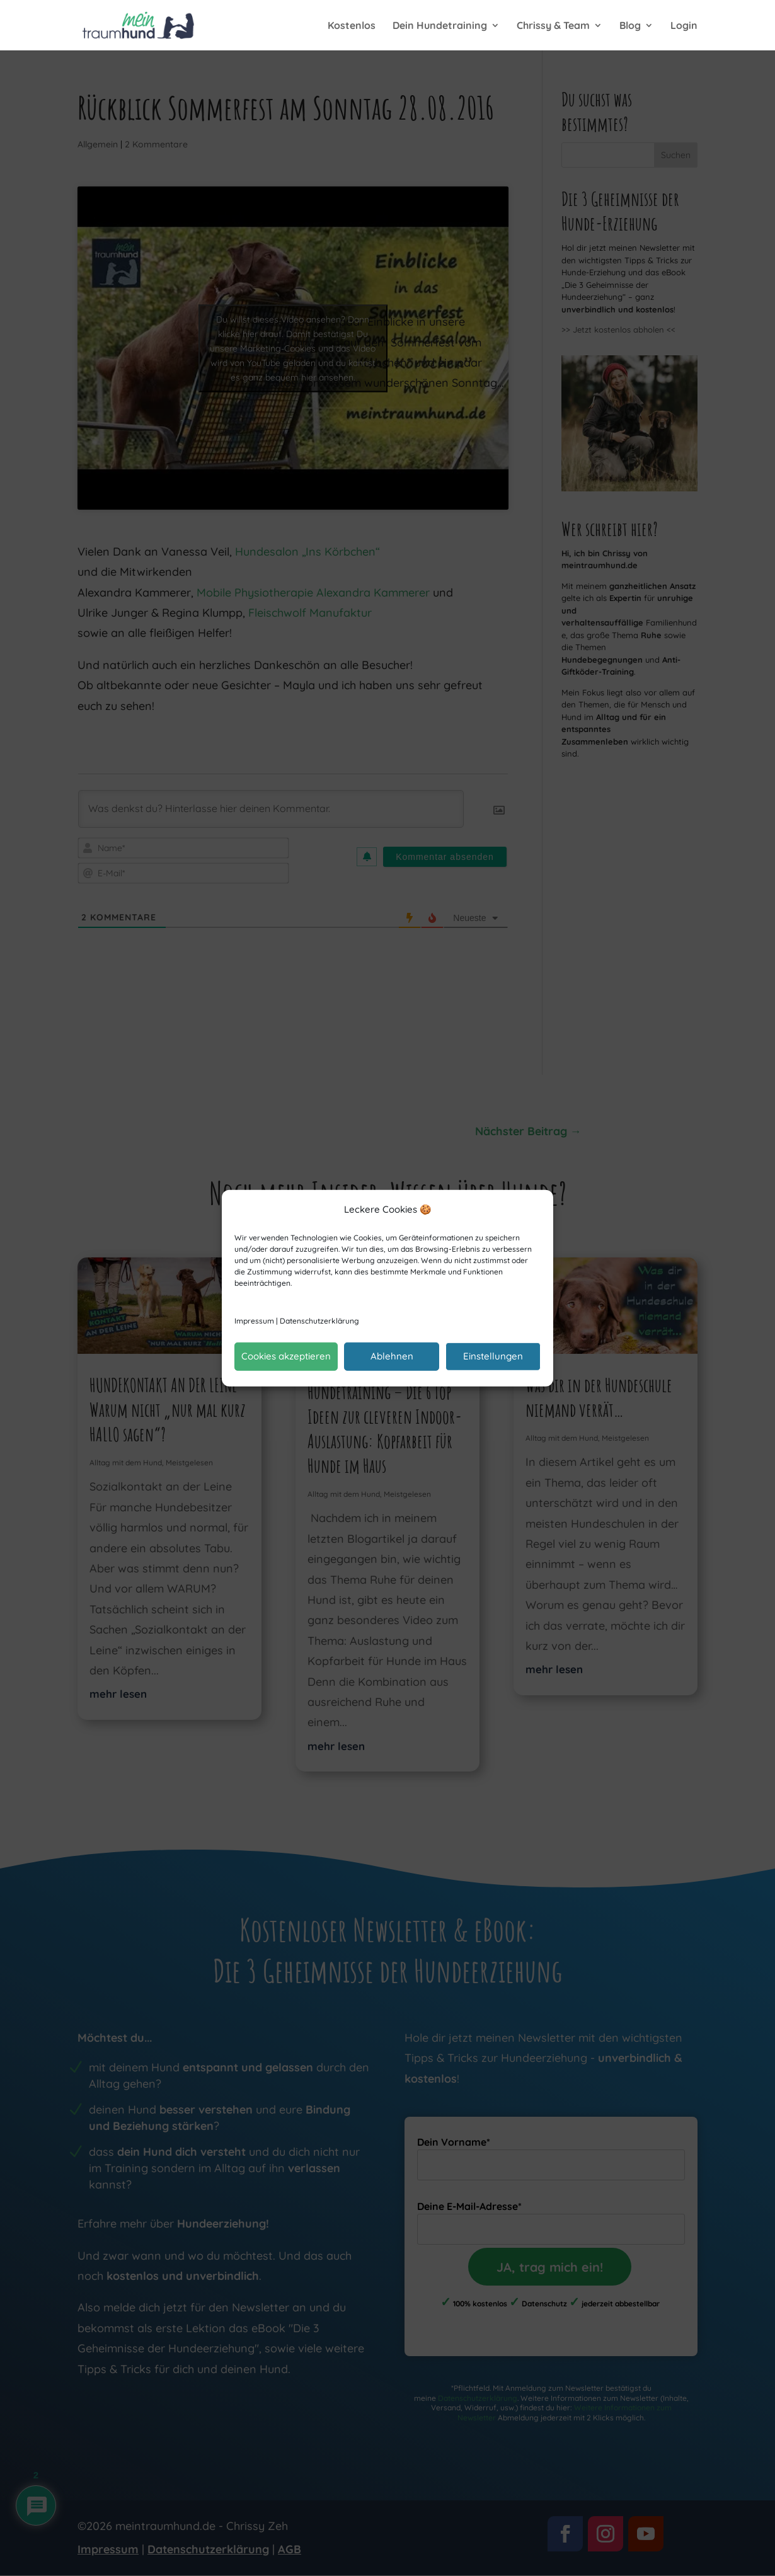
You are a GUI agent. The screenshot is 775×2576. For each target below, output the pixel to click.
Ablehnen (391, 1356)
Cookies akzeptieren (286, 1356)
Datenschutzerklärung (319, 1320)
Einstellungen (493, 1356)
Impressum (254, 1320)
